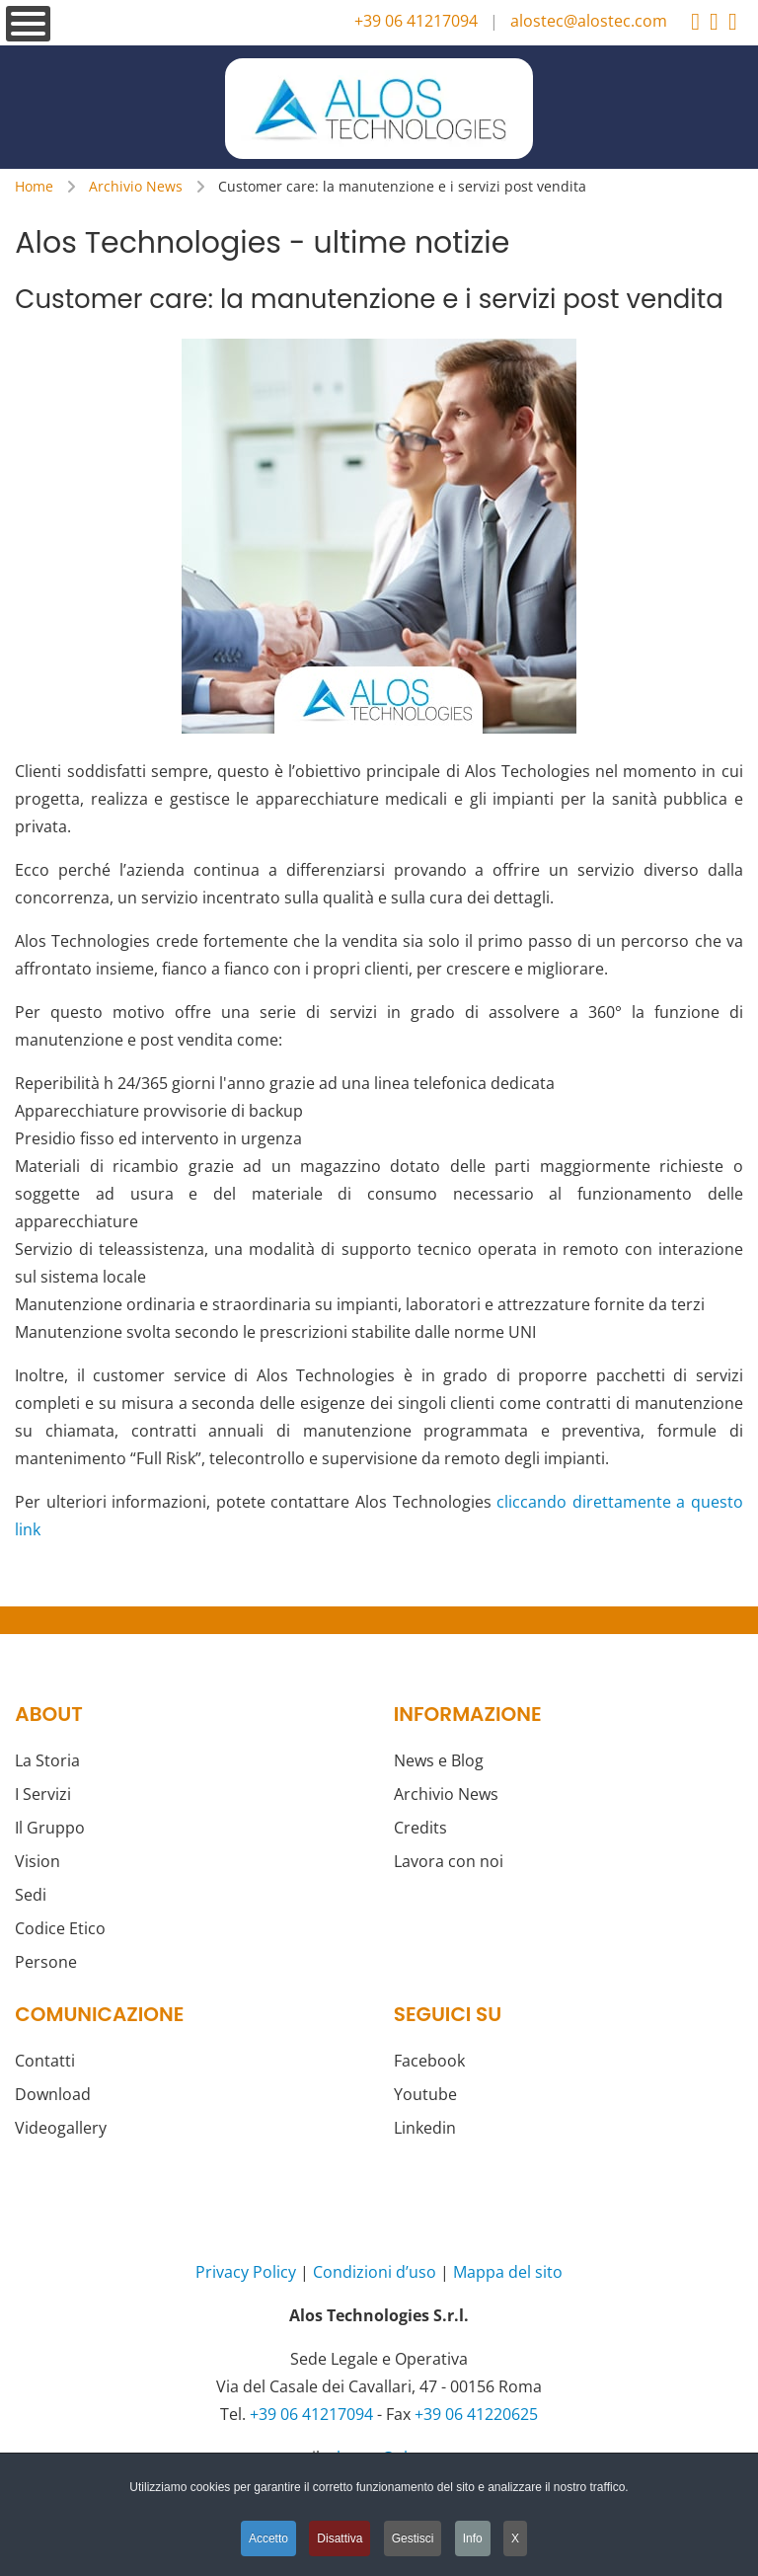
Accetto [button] (268, 2538)
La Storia (47, 1760)
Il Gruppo (50, 1827)
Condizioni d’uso (374, 2272)
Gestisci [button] (413, 2538)
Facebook (429, 2060)
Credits (420, 1827)
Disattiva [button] (339, 2538)
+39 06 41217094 (416, 21)
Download (53, 2094)
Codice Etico (60, 1928)
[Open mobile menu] (28, 23)
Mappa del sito (508, 2272)
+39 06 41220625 (476, 2414)
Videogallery (61, 2128)
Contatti (45, 2060)
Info (473, 2538)
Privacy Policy (245, 2272)
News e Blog (439, 1760)
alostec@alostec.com (588, 21)
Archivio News (446, 1794)
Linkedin (425, 2128)
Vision (37, 1861)
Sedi (30, 1895)
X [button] (515, 2538)
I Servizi (43, 1794)
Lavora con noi (448, 1861)
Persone (46, 1962)
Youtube (425, 2094)
